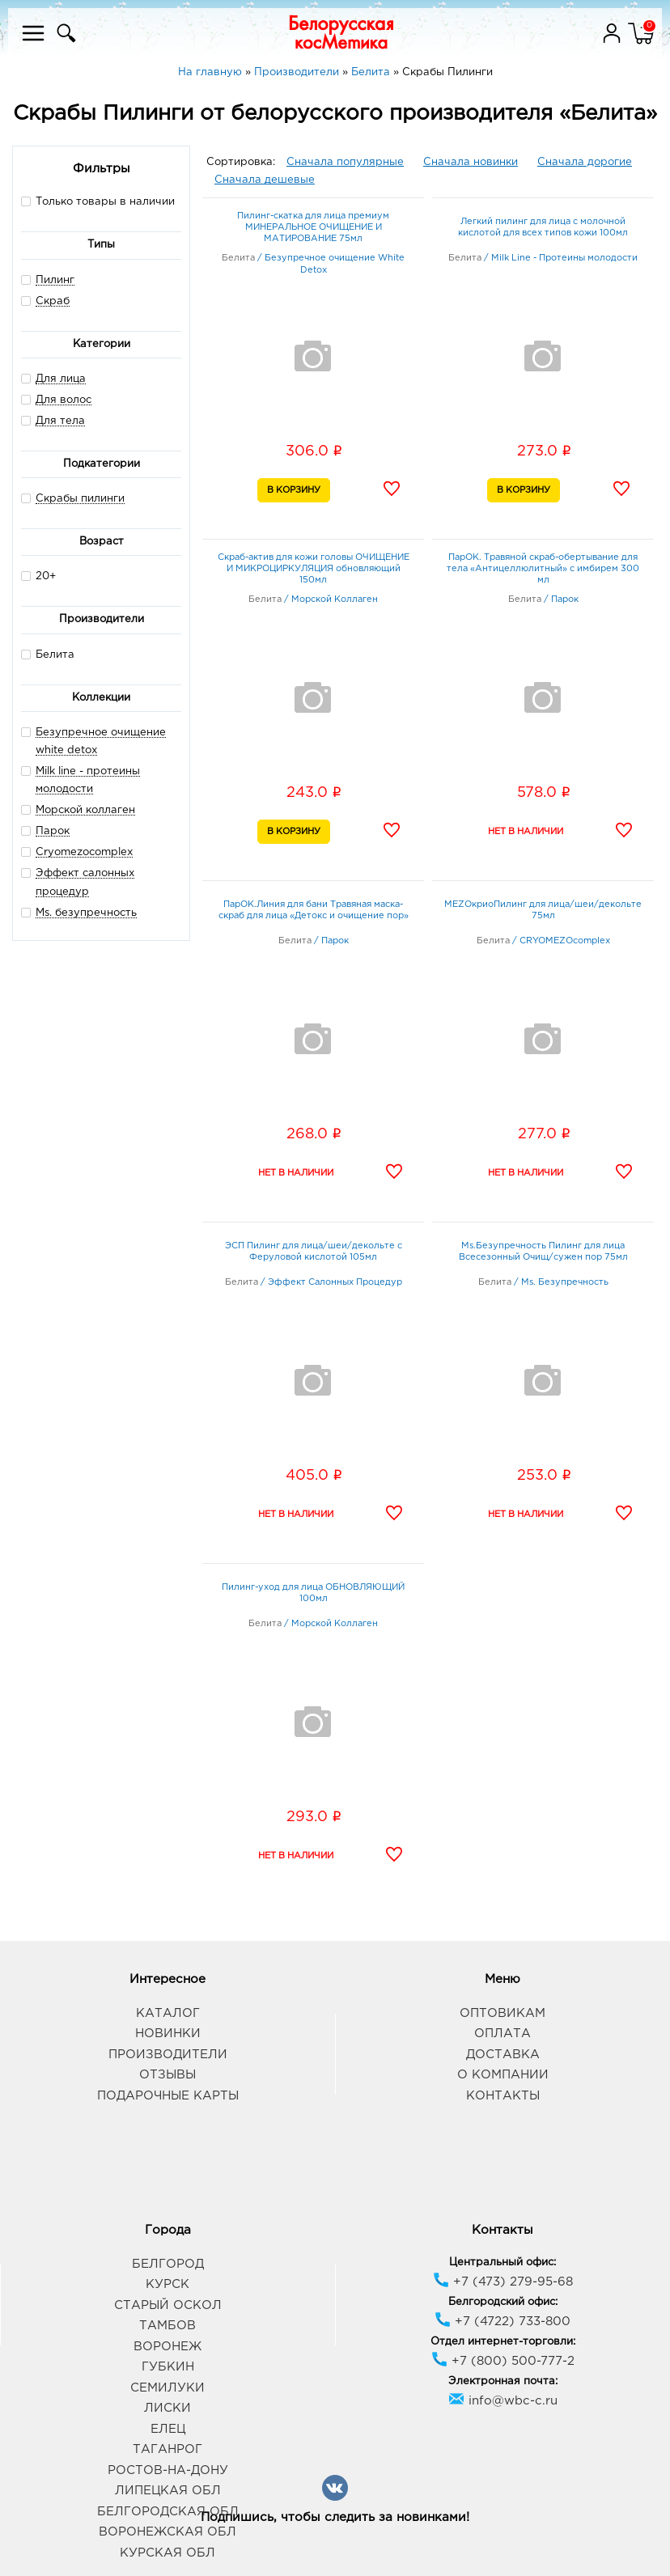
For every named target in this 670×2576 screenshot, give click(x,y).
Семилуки (167, 2388)
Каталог (168, 2013)
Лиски (167, 2408)
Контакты (503, 2096)
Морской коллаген (85, 810)
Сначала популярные (345, 162)
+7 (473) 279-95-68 (503, 2282)
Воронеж (167, 2346)
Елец (168, 2429)
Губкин (168, 2367)
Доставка (503, 2054)
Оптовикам (502, 2013)
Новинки (168, 2033)
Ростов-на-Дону (168, 2470)
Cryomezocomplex (84, 852)
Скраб (53, 301)
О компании (503, 2075)
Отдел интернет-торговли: (502, 2341)
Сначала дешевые (264, 180)
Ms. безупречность (86, 913)
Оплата (502, 2033)
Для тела (60, 421)
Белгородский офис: (503, 2302)
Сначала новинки (470, 162)
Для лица (61, 379)
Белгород (168, 2264)
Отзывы (167, 2075)
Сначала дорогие (584, 162)
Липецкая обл (168, 2490)
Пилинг (55, 280)
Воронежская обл (167, 2532)
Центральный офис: (502, 2262)
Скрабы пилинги (80, 498)
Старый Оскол (168, 2305)
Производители (167, 2054)
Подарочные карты (168, 2096)
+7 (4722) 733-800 (502, 2321)
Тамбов (167, 2325)
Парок (53, 831)
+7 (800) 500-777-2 (503, 2361)
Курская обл (167, 2553)
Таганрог (167, 2449)
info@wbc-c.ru (503, 2401)
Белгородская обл (168, 2511)
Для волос (63, 400)
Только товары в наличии (98, 201)
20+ (38, 575)
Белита (47, 654)
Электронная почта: (503, 2381)
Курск (167, 2284)
